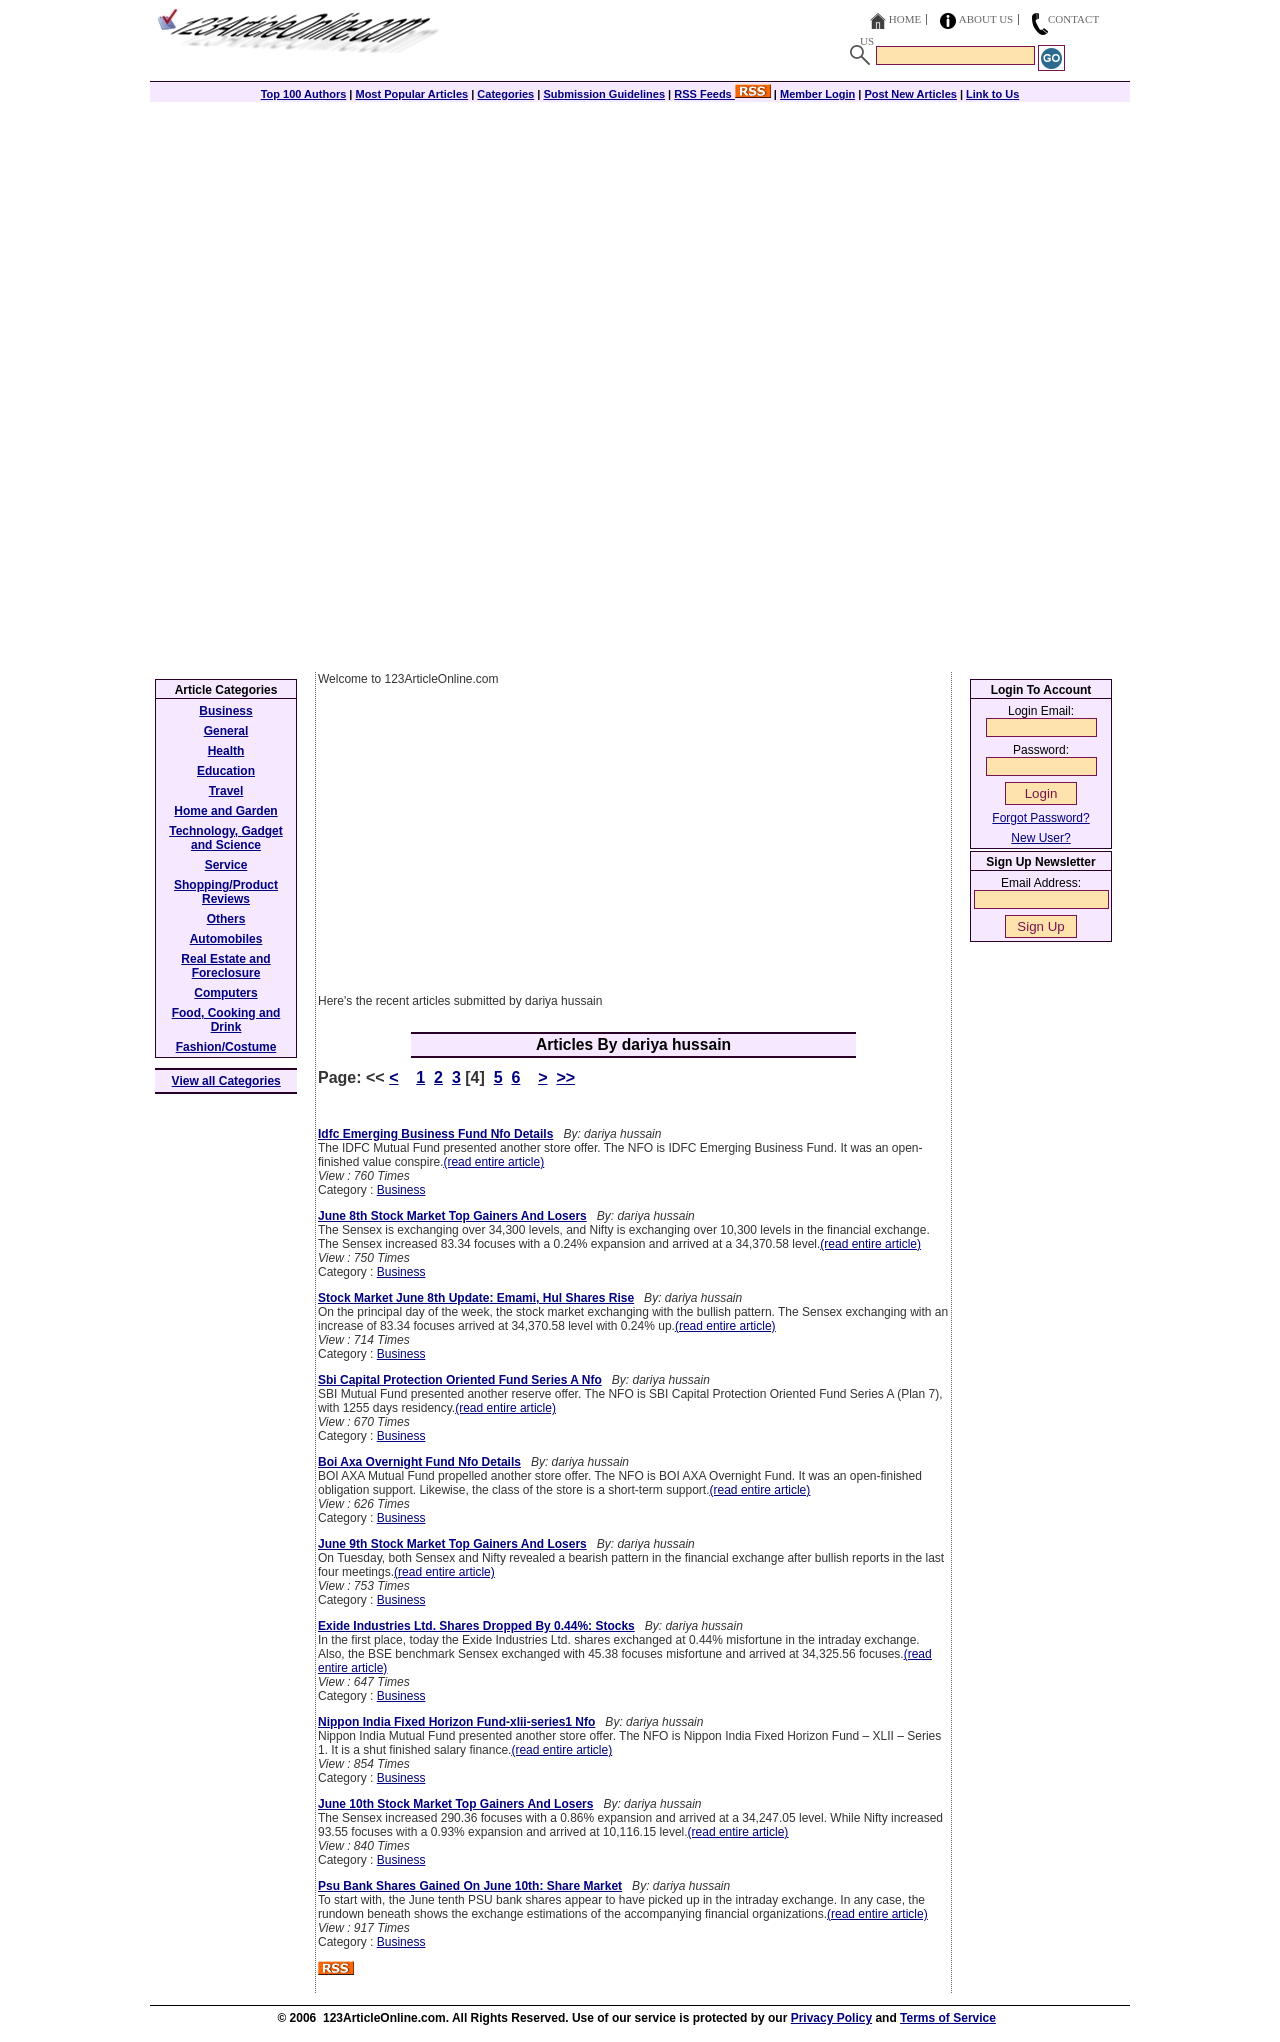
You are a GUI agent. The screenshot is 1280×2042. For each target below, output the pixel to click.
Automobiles (226, 939)
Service (226, 865)
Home (905, 19)
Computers (225, 993)
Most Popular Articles (411, 94)
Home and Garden (225, 811)
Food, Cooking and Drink (226, 1020)
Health (226, 751)
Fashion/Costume (226, 1047)
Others (226, 919)
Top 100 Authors (304, 94)
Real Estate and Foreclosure (225, 966)
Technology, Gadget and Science (226, 838)
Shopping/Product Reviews (226, 892)
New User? (1040, 838)
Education (226, 771)
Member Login (817, 94)
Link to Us (992, 94)
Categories (505, 94)
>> (565, 1077)
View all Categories (226, 1081)
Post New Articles (910, 94)
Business (401, 1190)
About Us (986, 19)
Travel (226, 791)
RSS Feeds (722, 94)
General (226, 731)
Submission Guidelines (604, 94)
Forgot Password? (1040, 818)
